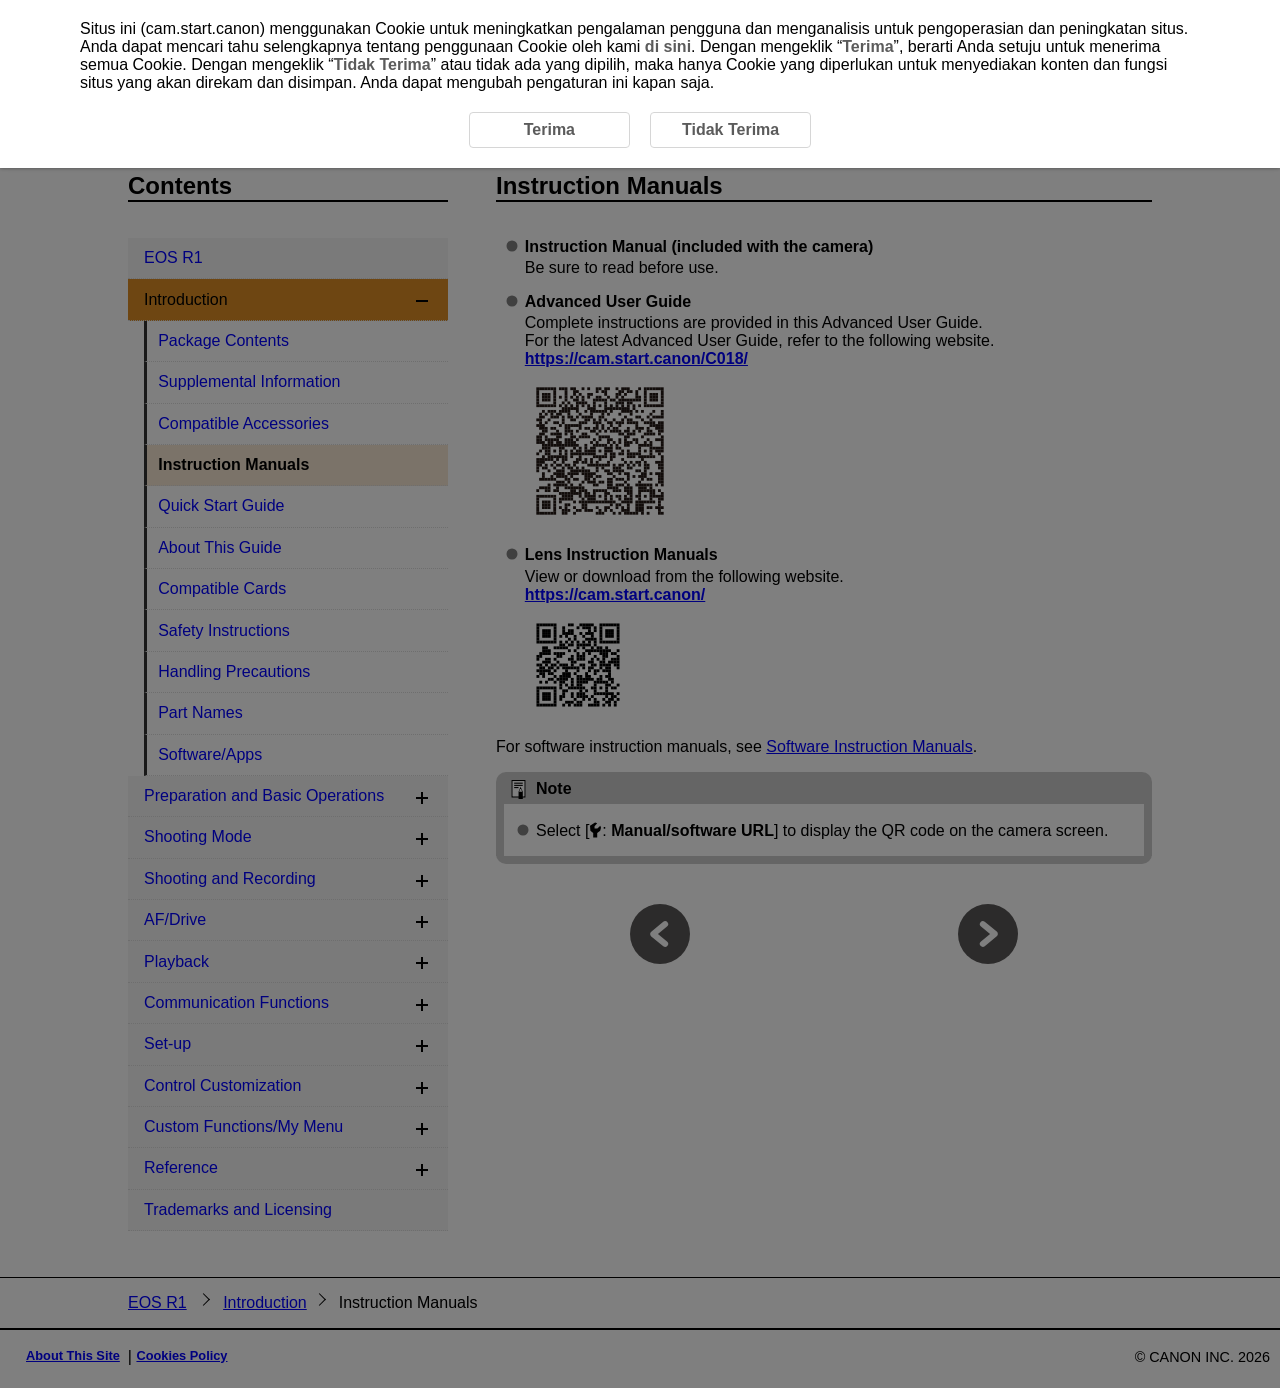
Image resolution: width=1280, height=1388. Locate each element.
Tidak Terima (381, 64)
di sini (668, 46)
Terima (867, 46)
